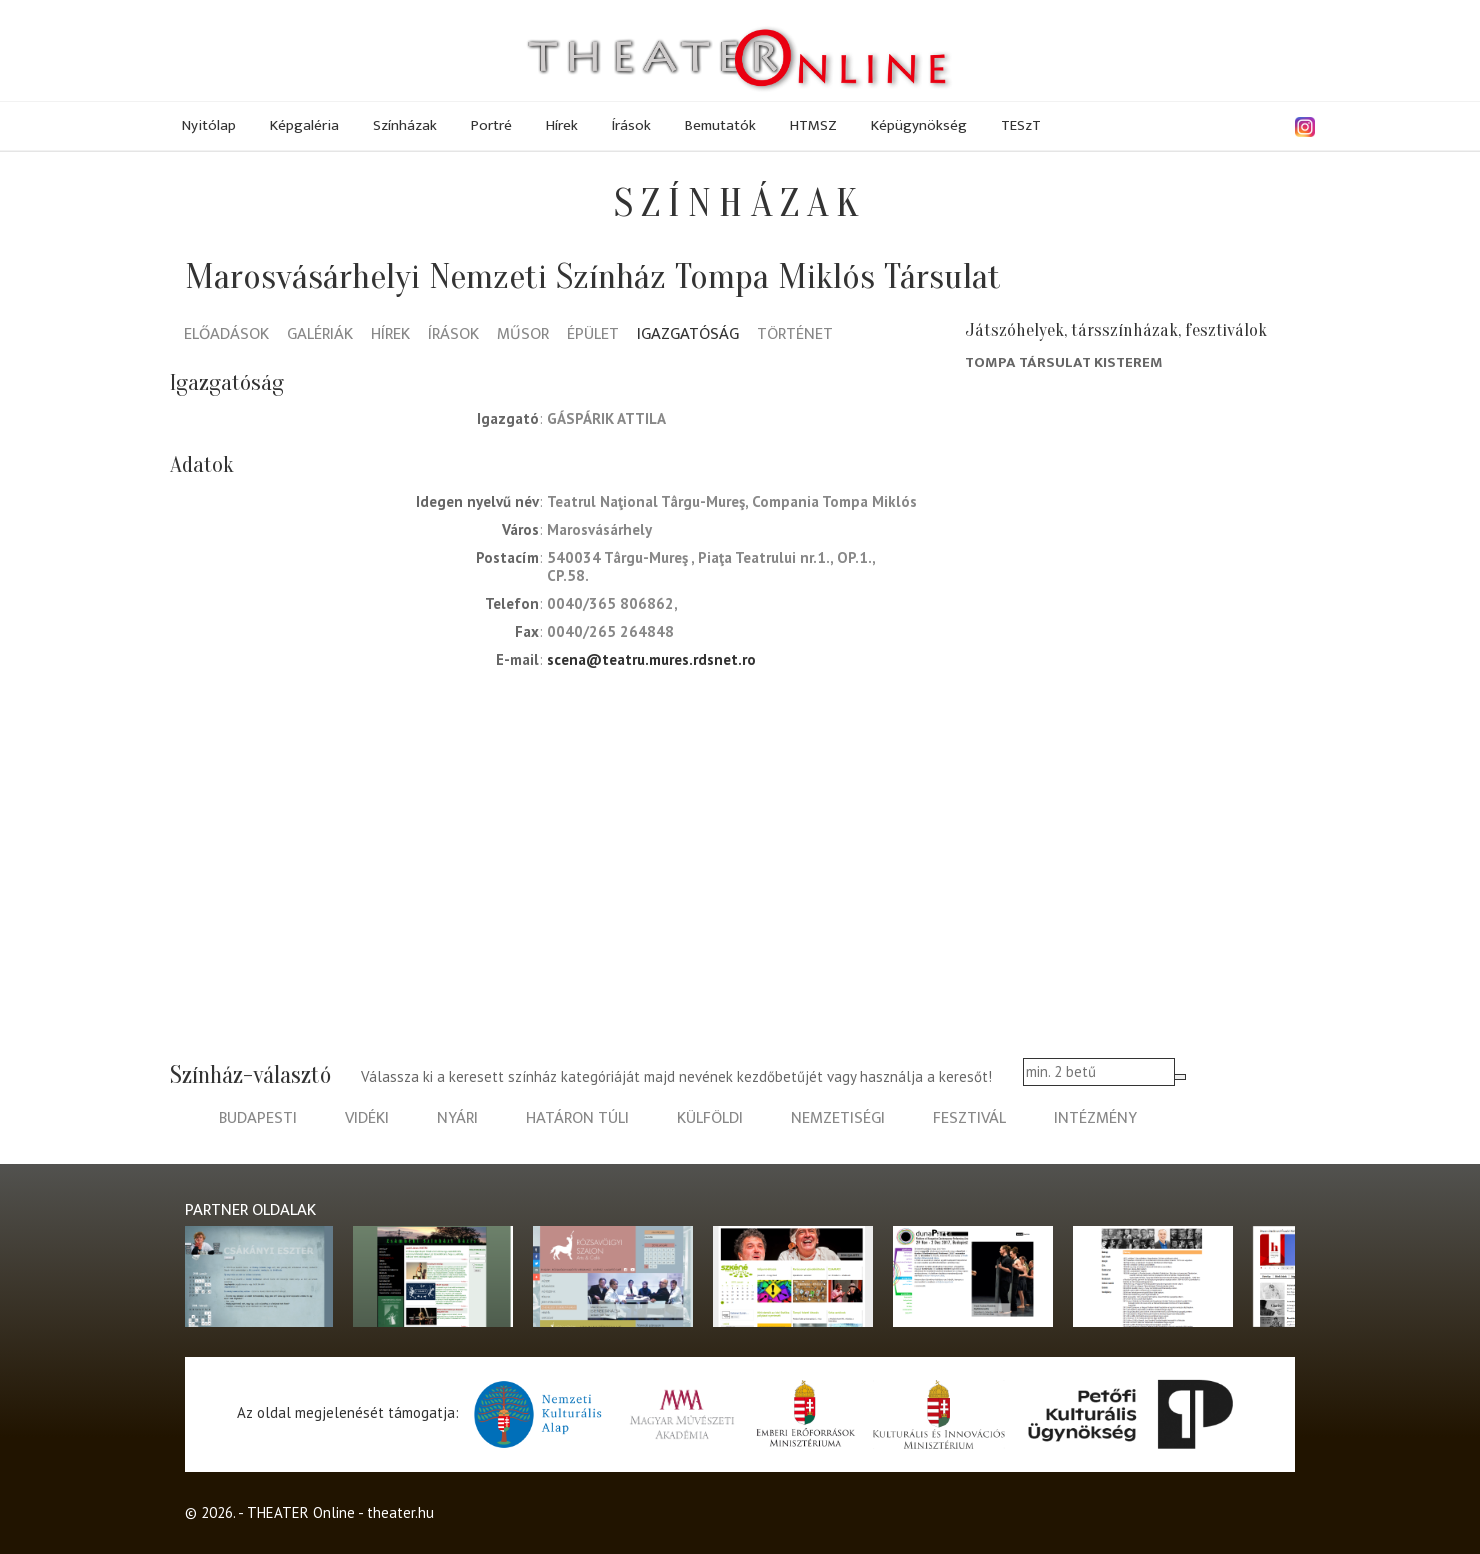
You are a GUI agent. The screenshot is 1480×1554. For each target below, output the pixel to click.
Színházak (405, 125)
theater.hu (400, 1512)
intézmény (1095, 1118)
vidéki (367, 1118)
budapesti (258, 1118)
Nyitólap (209, 125)
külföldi (710, 1118)
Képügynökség (919, 125)
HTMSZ (813, 125)
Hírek (562, 125)
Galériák (320, 335)
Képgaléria (304, 125)
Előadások (226, 335)
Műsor (523, 335)
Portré (491, 125)
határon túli (577, 1118)
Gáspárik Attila (606, 418)
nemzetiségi (838, 1118)
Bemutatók (720, 125)
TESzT (1021, 125)
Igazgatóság (688, 335)
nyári (457, 1118)
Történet (795, 335)
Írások (631, 125)
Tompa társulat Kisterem (1064, 362)
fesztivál (969, 1118)
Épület (593, 335)
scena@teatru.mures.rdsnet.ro (651, 659)
